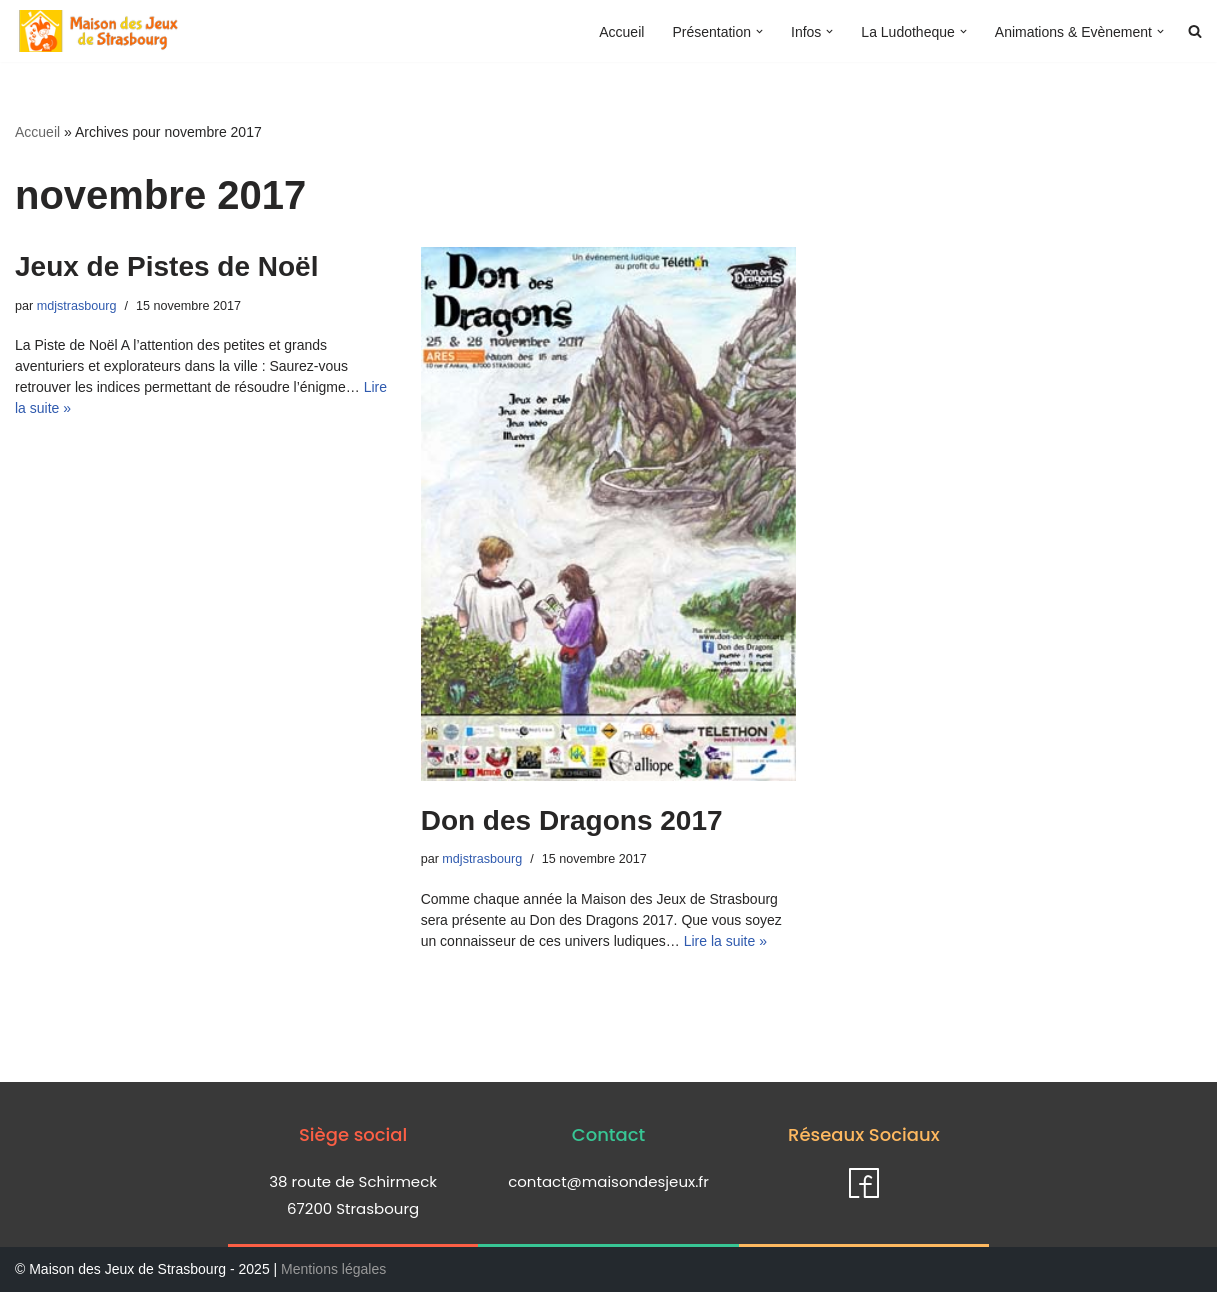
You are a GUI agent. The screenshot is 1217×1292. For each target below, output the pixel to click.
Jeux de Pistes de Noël (166, 266)
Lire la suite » (725, 941)
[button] (759, 31)
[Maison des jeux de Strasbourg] (99, 31)
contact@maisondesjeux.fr (608, 1181)
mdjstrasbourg (77, 306)
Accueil (621, 32)
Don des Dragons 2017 (572, 820)
